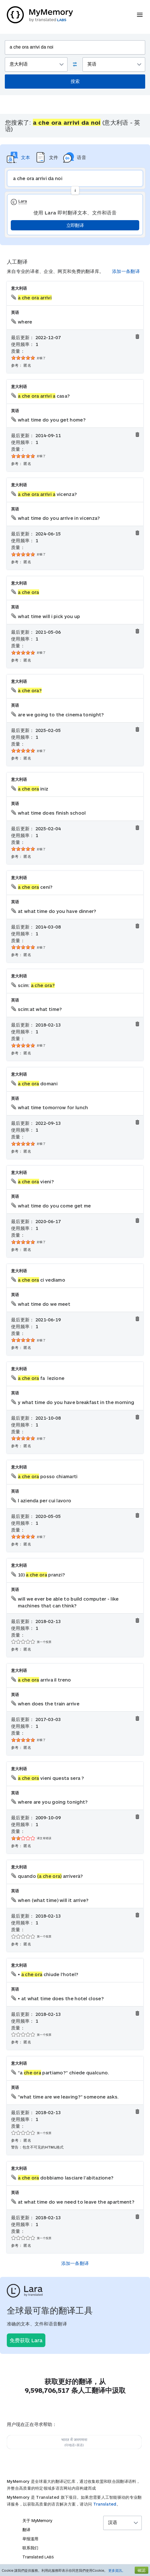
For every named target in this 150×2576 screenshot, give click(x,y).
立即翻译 (75, 225)
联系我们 (30, 2547)
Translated (105, 2504)
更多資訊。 (116, 2570)
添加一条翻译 (126, 271)
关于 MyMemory (37, 2520)
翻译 (26, 2529)
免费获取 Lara (26, 2340)
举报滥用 (30, 2538)
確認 (141, 2570)
